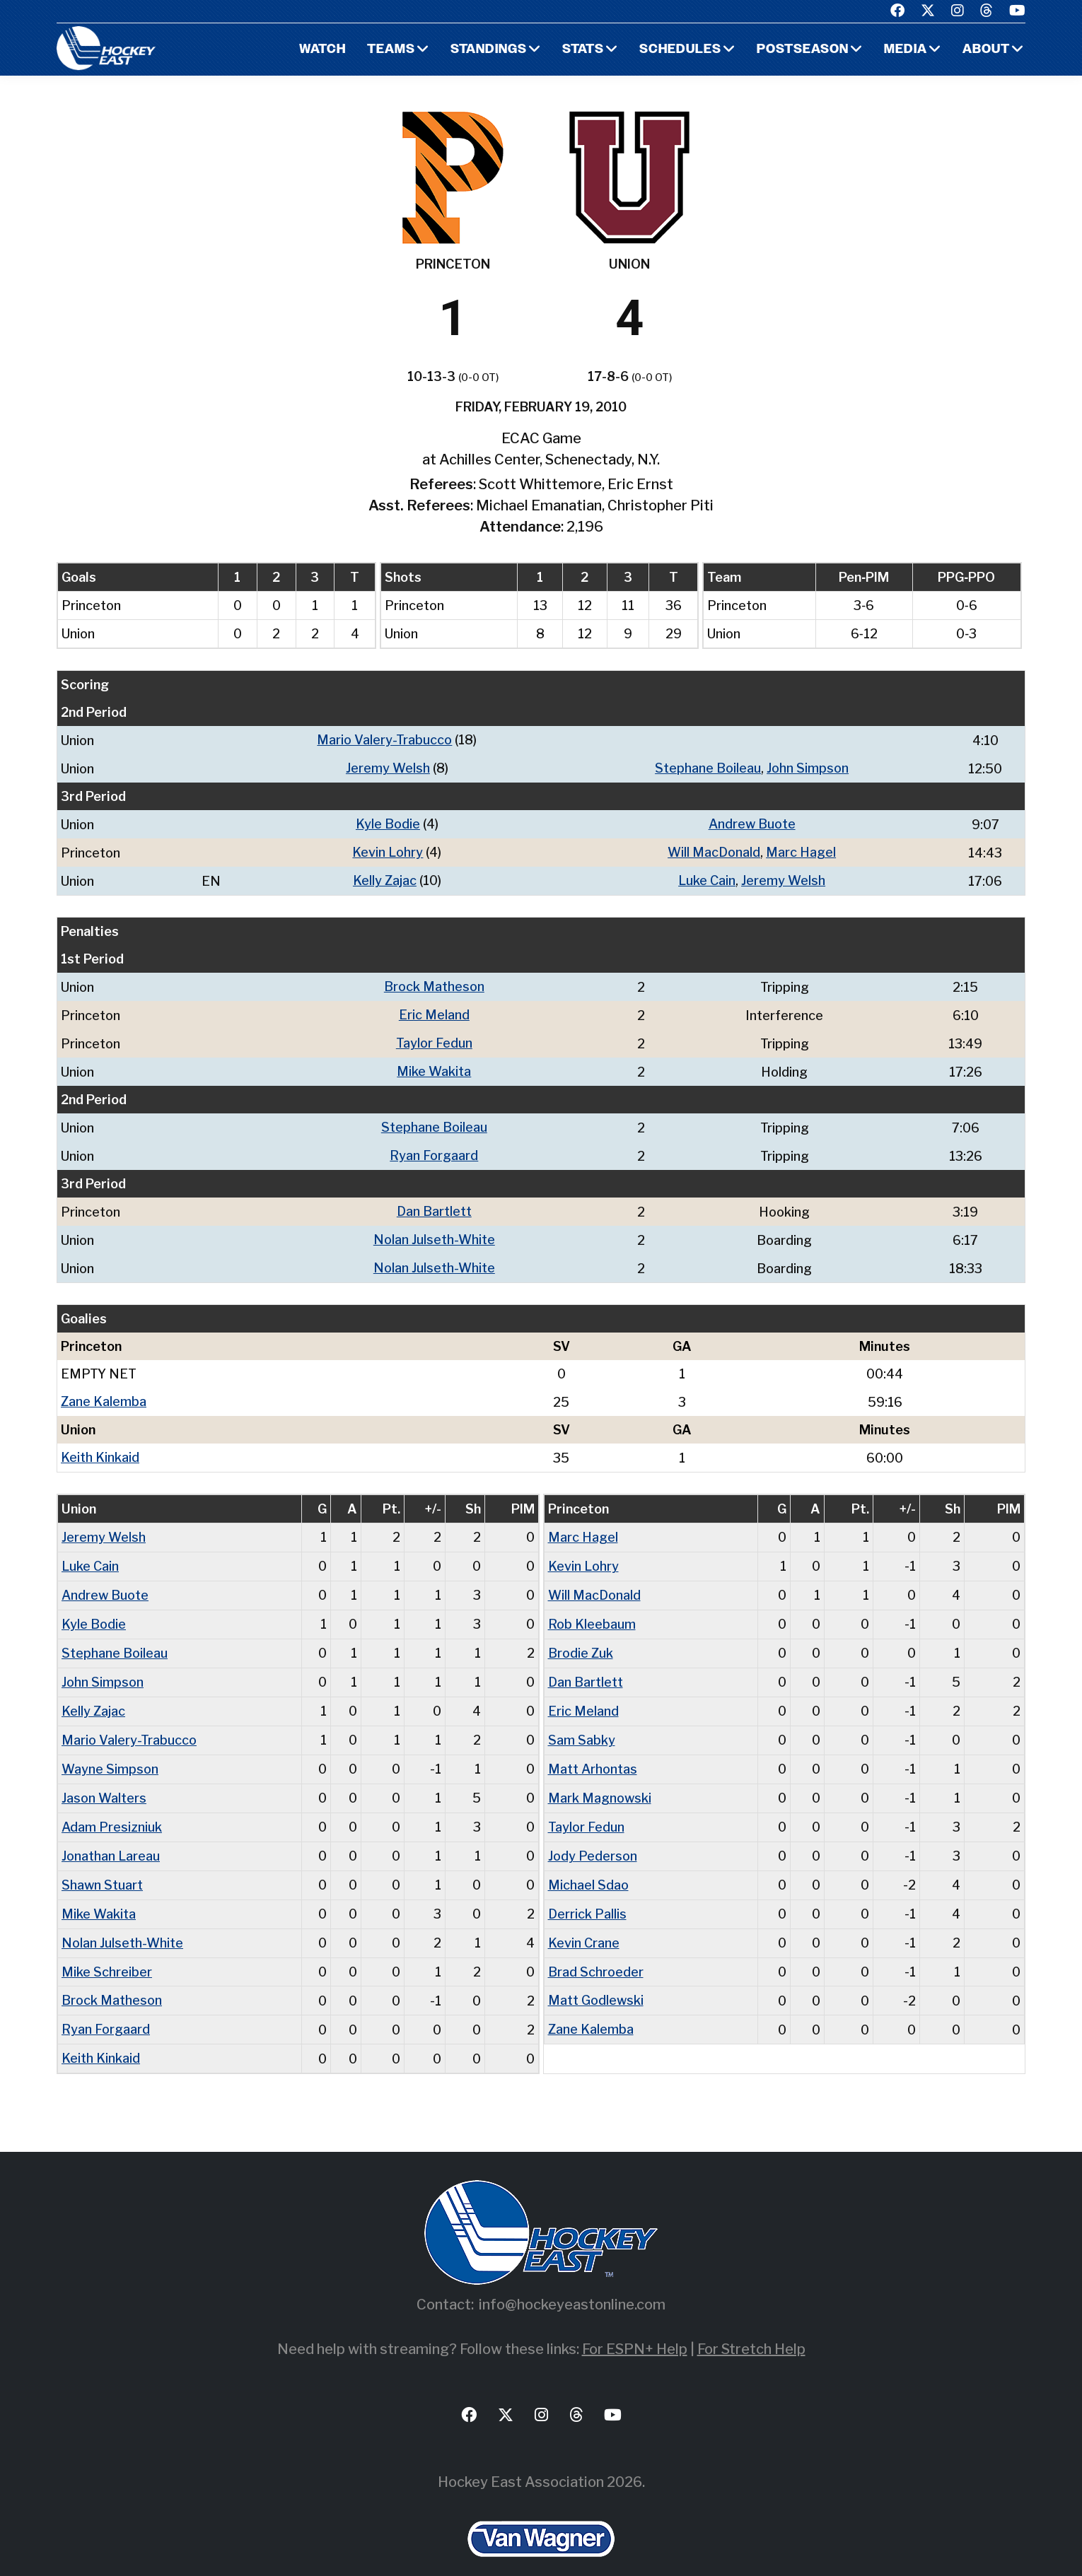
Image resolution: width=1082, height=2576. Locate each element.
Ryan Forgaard (434, 1148)
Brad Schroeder (596, 1950)
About (986, 50)
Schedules (680, 50)
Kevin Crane (583, 1921)
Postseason (803, 50)
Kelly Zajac (385, 877)
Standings (488, 50)
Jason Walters (104, 1780)
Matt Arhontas (592, 1752)
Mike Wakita (434, 1065)
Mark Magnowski (599, 1780)
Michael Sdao (588, 1865)
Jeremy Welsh (388, 767)
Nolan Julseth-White (434, 1231)
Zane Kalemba (103, 1391)
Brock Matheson (434, 983)
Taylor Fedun (434, 1038)
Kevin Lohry (387, 850)
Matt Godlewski (596, 1978)
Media (905, 50)
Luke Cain (706, 877)
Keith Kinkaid (100, 1446)
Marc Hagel (801, 850)
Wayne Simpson (110, 1752)
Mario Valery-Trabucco (384, 739)
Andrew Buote (752, 822)
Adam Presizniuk (112, 1808)
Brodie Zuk (580, 1639)
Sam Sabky (581, 1723)
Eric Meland (434, 1010)
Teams (391, 50)
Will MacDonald (714, 850)
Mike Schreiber (107, 1950)
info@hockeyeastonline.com (572, 2280)
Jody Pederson (592, 1836)
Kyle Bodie (388, 822)
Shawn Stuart (102, 1865)
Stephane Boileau (708, 767)
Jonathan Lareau (111, 1836)
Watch (322, 50)
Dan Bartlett (434, 1203)
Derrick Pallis (587, 1893)
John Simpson (808, 767)
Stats (583, 50)
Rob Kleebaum (592, 1610)
